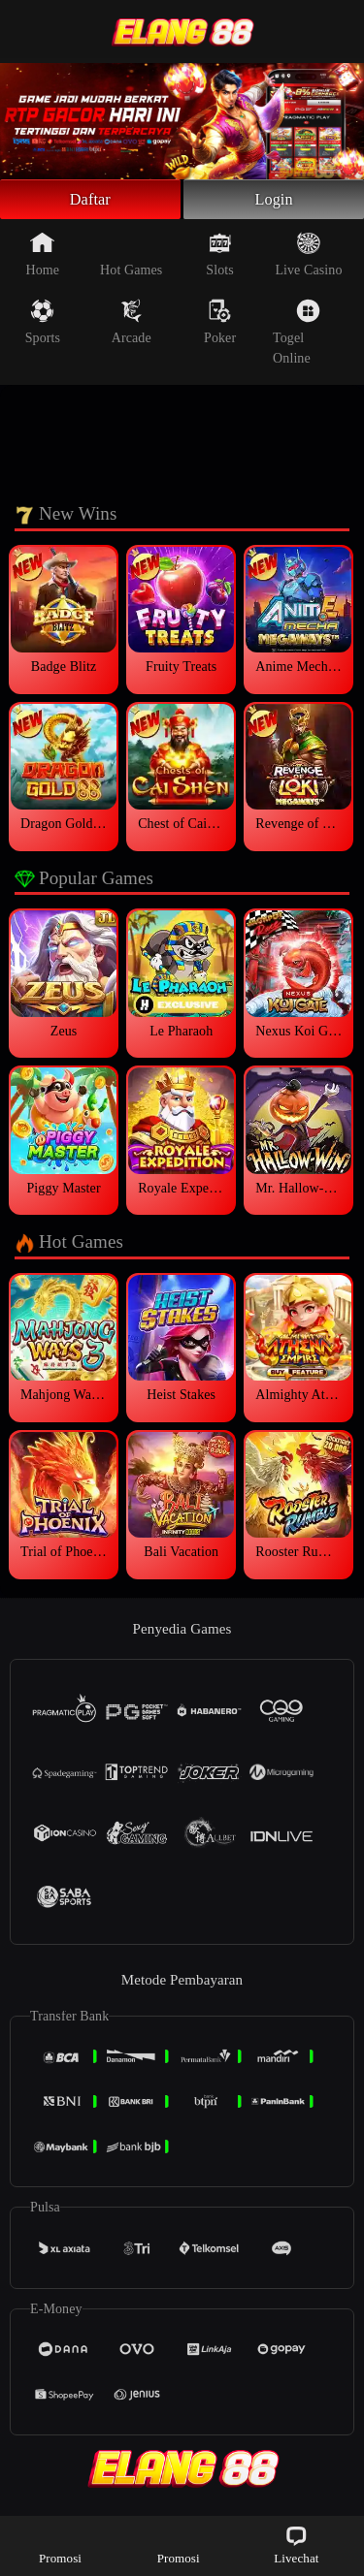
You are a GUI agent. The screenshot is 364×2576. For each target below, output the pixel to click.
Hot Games (131, 259)
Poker (220, 326)
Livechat (296, 2544)
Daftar (91, 201)
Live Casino (308, 259)
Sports (42, 326)
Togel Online (296, 336)
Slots (220, 259)
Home (43, 259)
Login (273, 201)
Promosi (60, 2544)
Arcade (131, 326)
